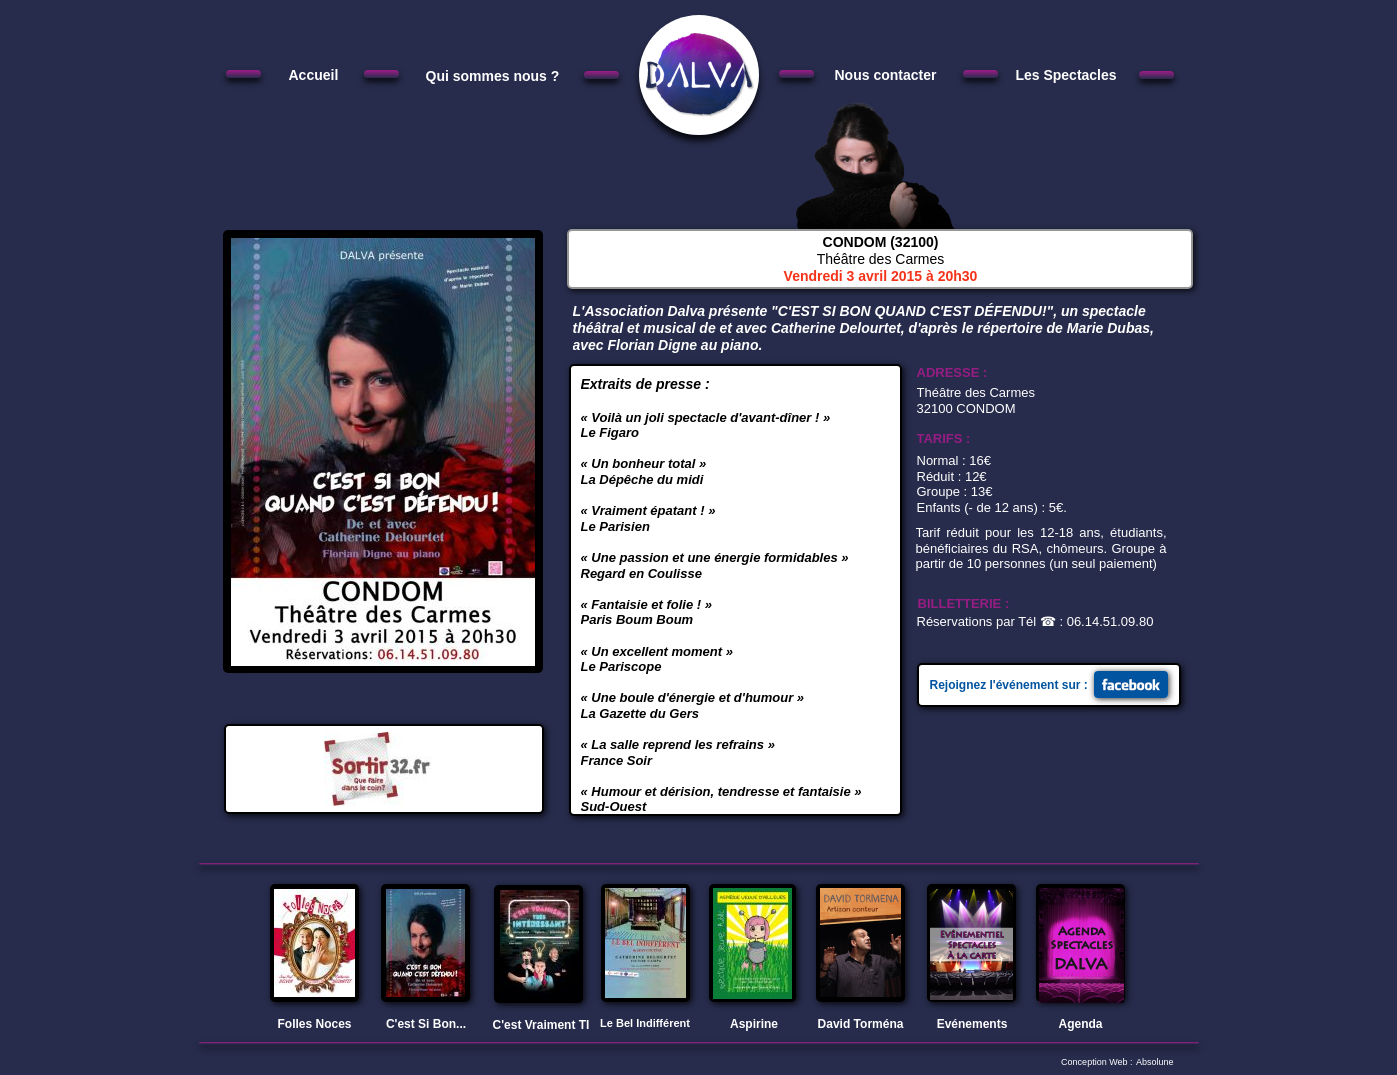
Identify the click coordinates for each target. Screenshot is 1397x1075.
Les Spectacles (1065, 75)
